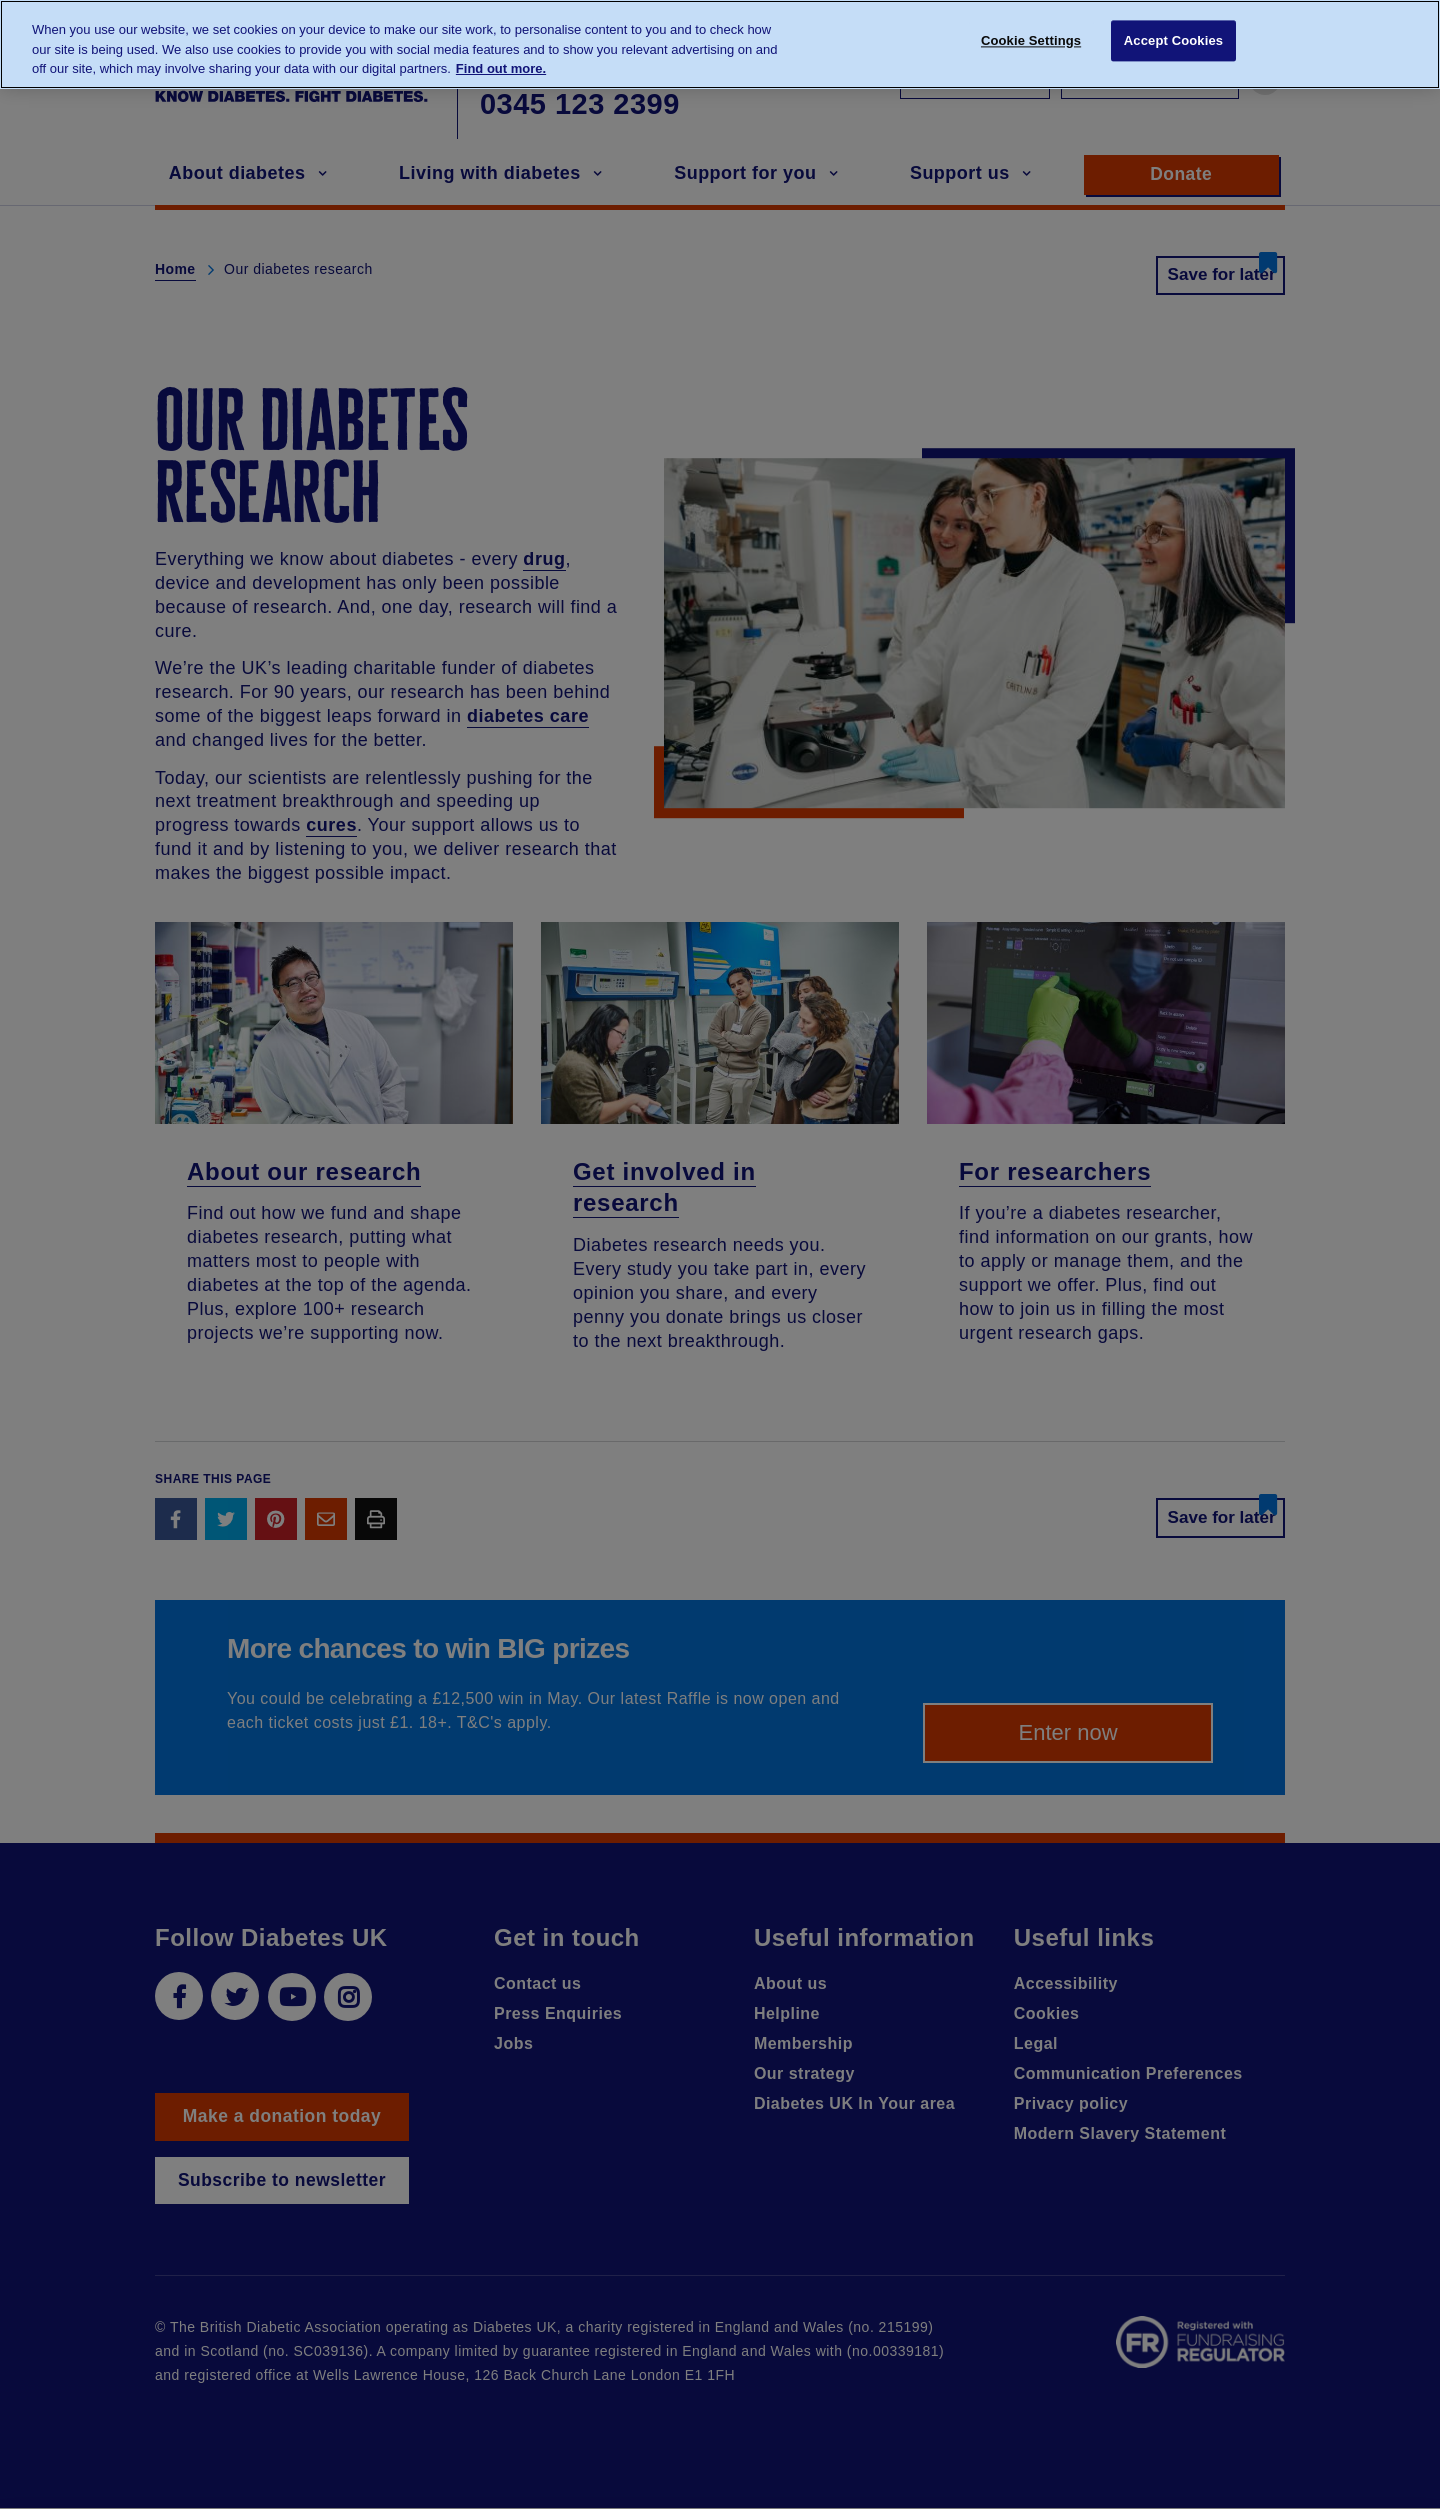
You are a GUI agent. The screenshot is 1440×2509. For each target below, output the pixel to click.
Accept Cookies (1173, 42)
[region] (720, 44)
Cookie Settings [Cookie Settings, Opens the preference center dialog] (1031, 42)
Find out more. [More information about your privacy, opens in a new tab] (501, 68)
